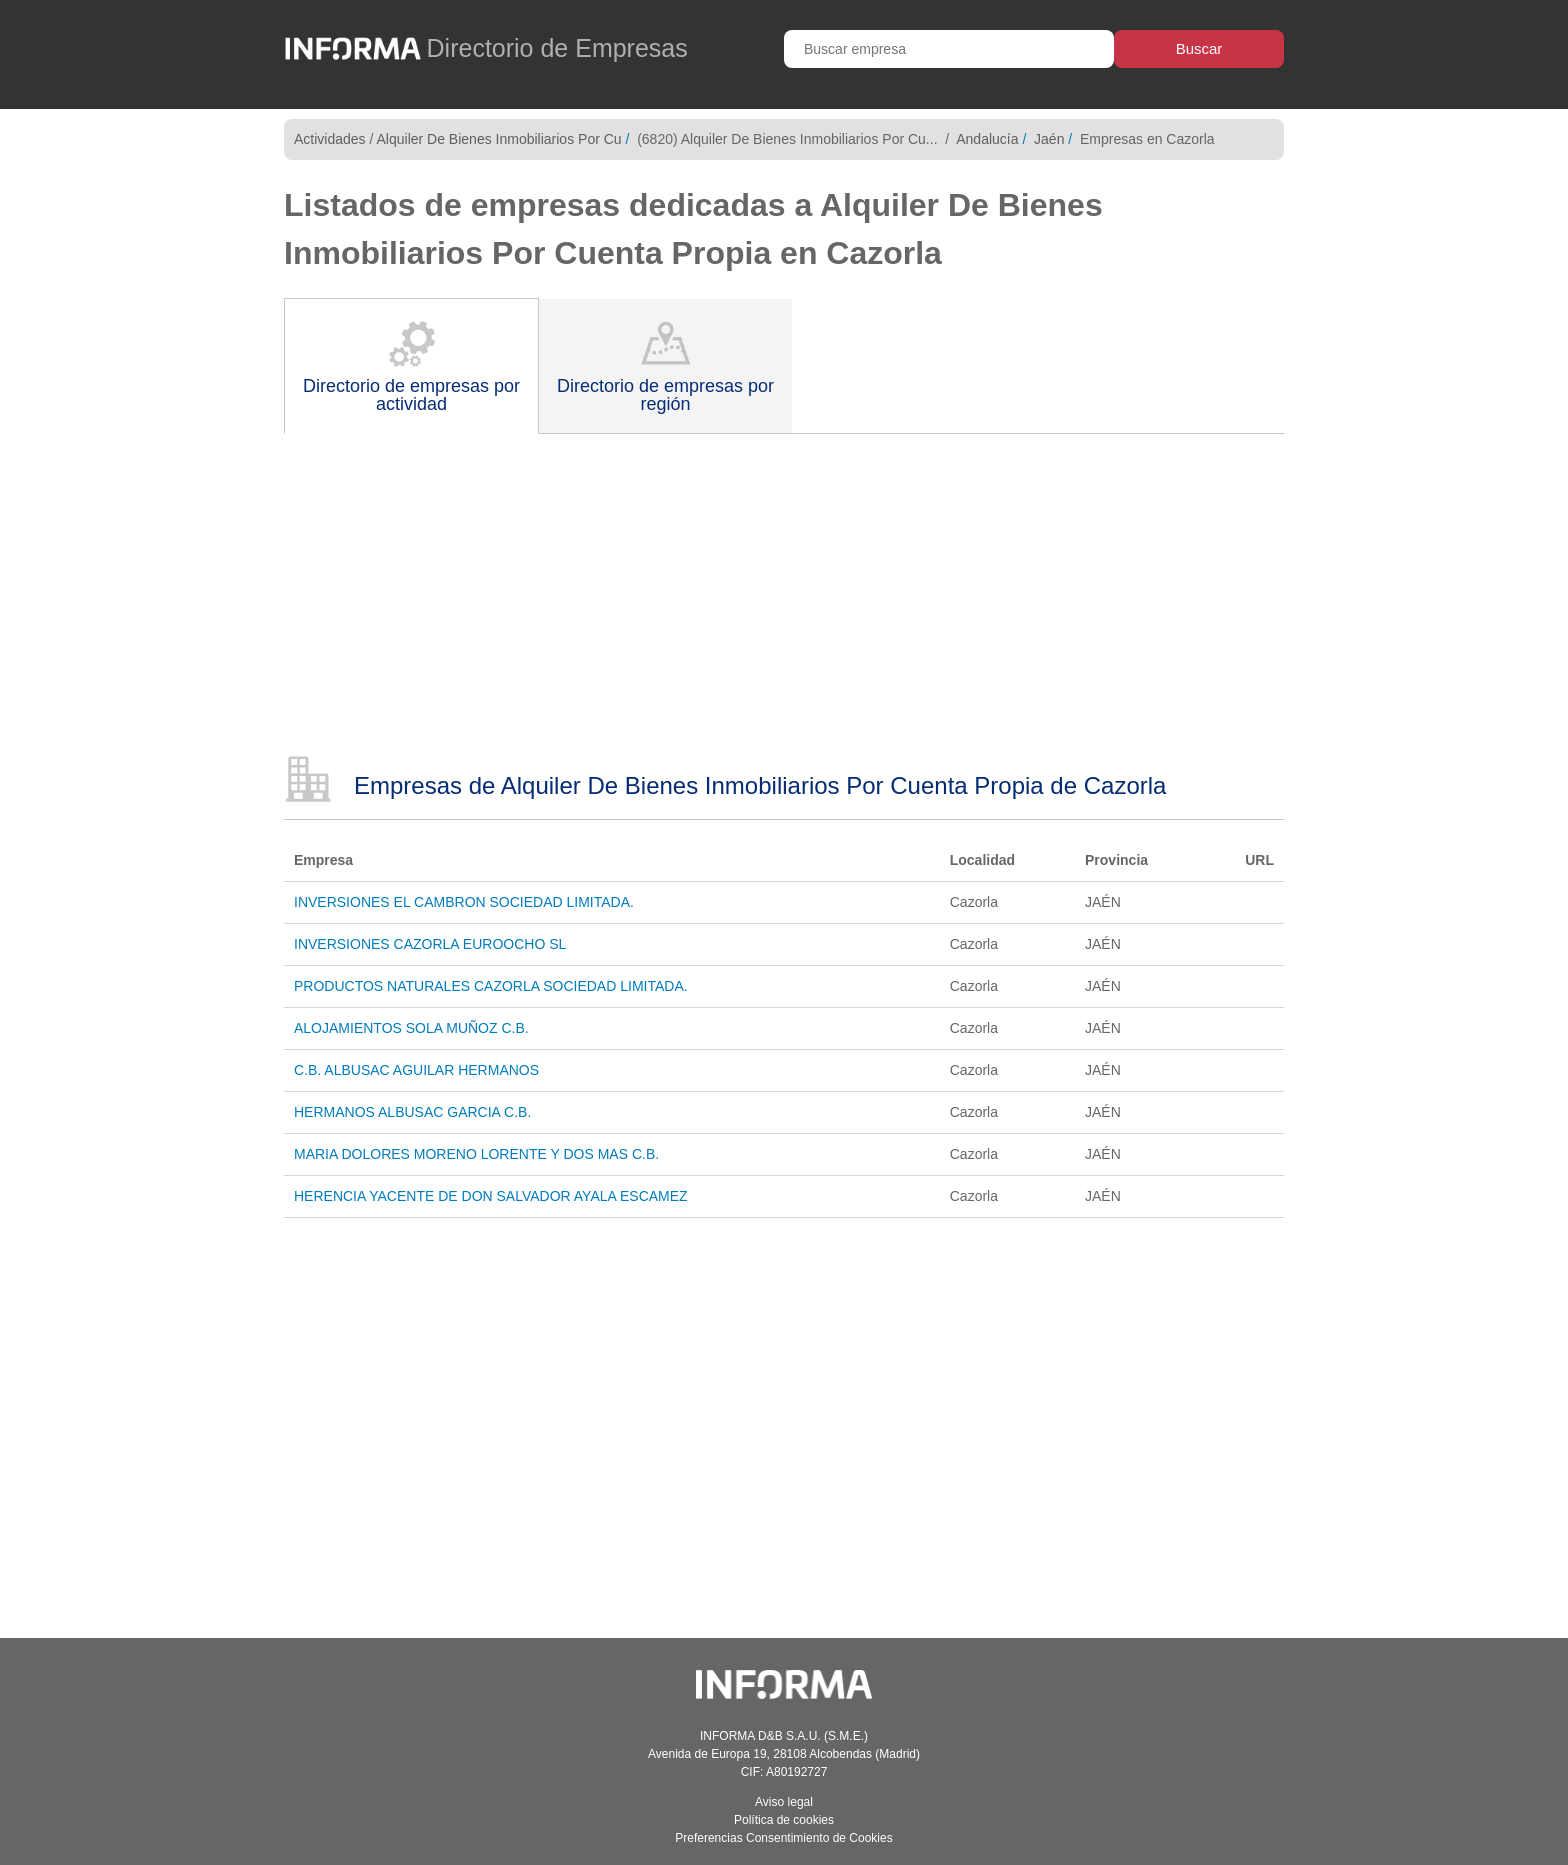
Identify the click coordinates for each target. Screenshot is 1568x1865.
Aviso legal (784, 1802)
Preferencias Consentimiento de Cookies (783, 1838)
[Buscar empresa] (949, 49)
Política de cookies (784, 1820)
